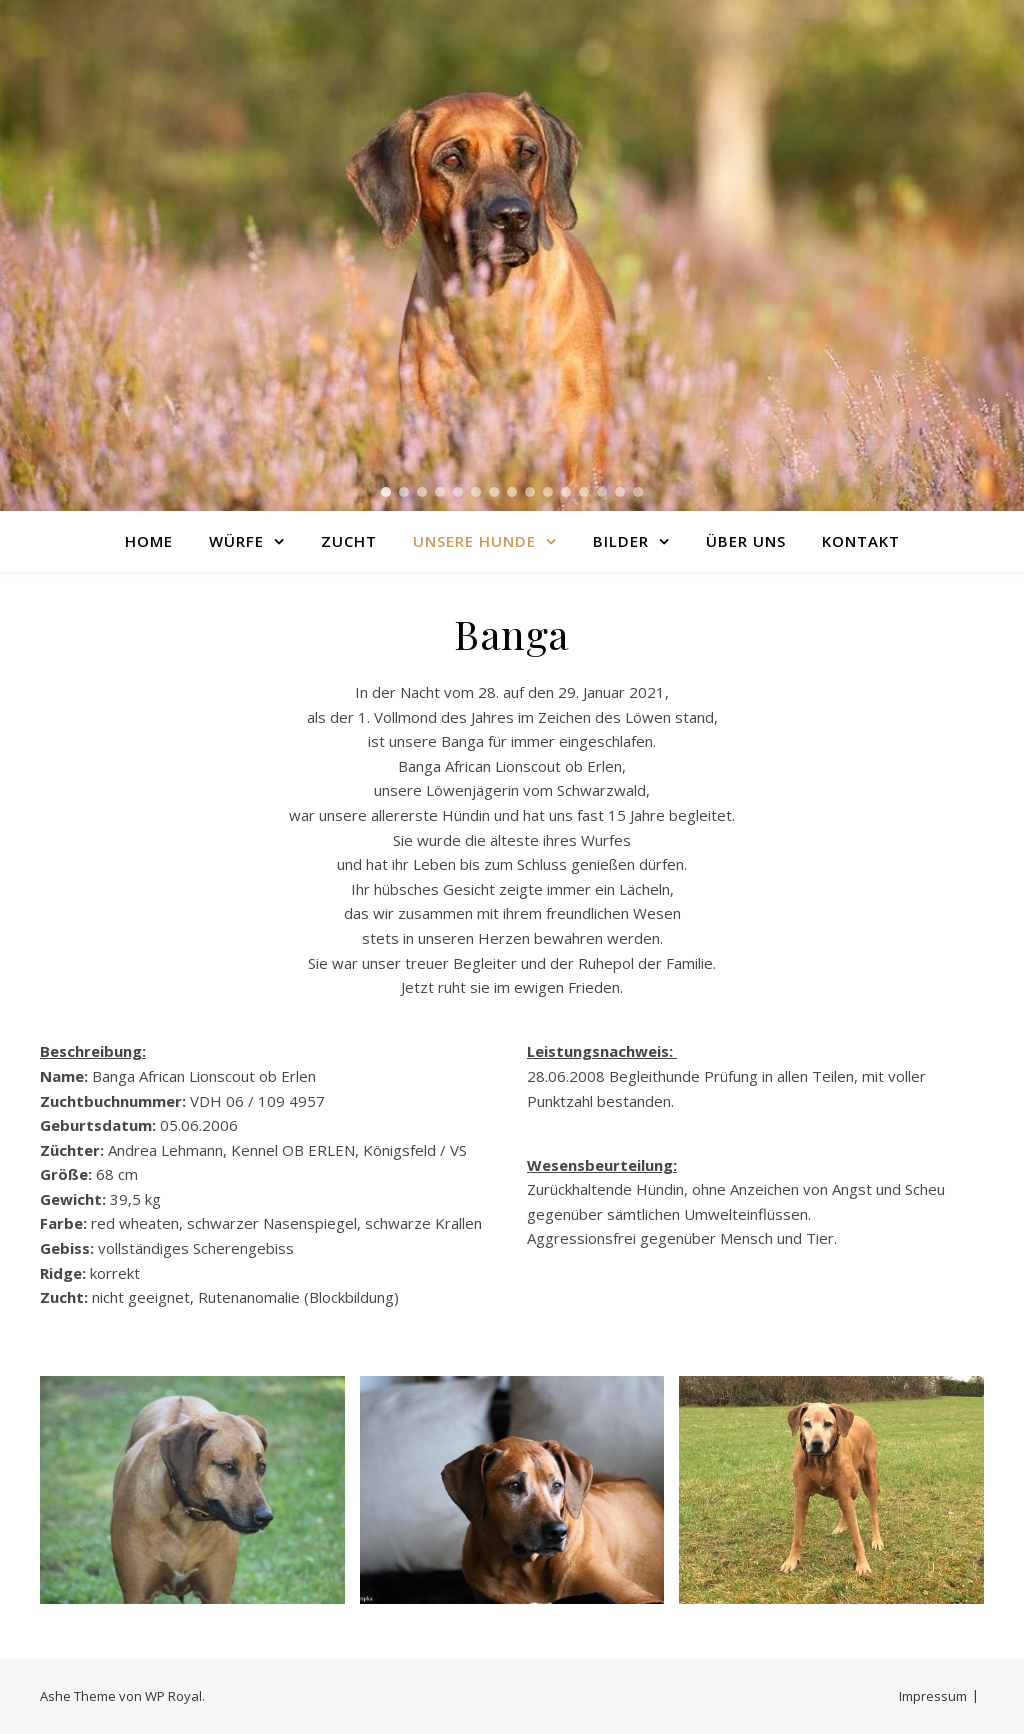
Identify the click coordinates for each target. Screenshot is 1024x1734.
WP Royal (173, 1696)
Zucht (349, 541)
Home (149, 541)
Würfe (236, 541)
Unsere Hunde (474, 541)
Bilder (621, 541)
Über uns (746, 541)
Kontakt (861, 541)
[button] (386, 492)
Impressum (933, 1696)
